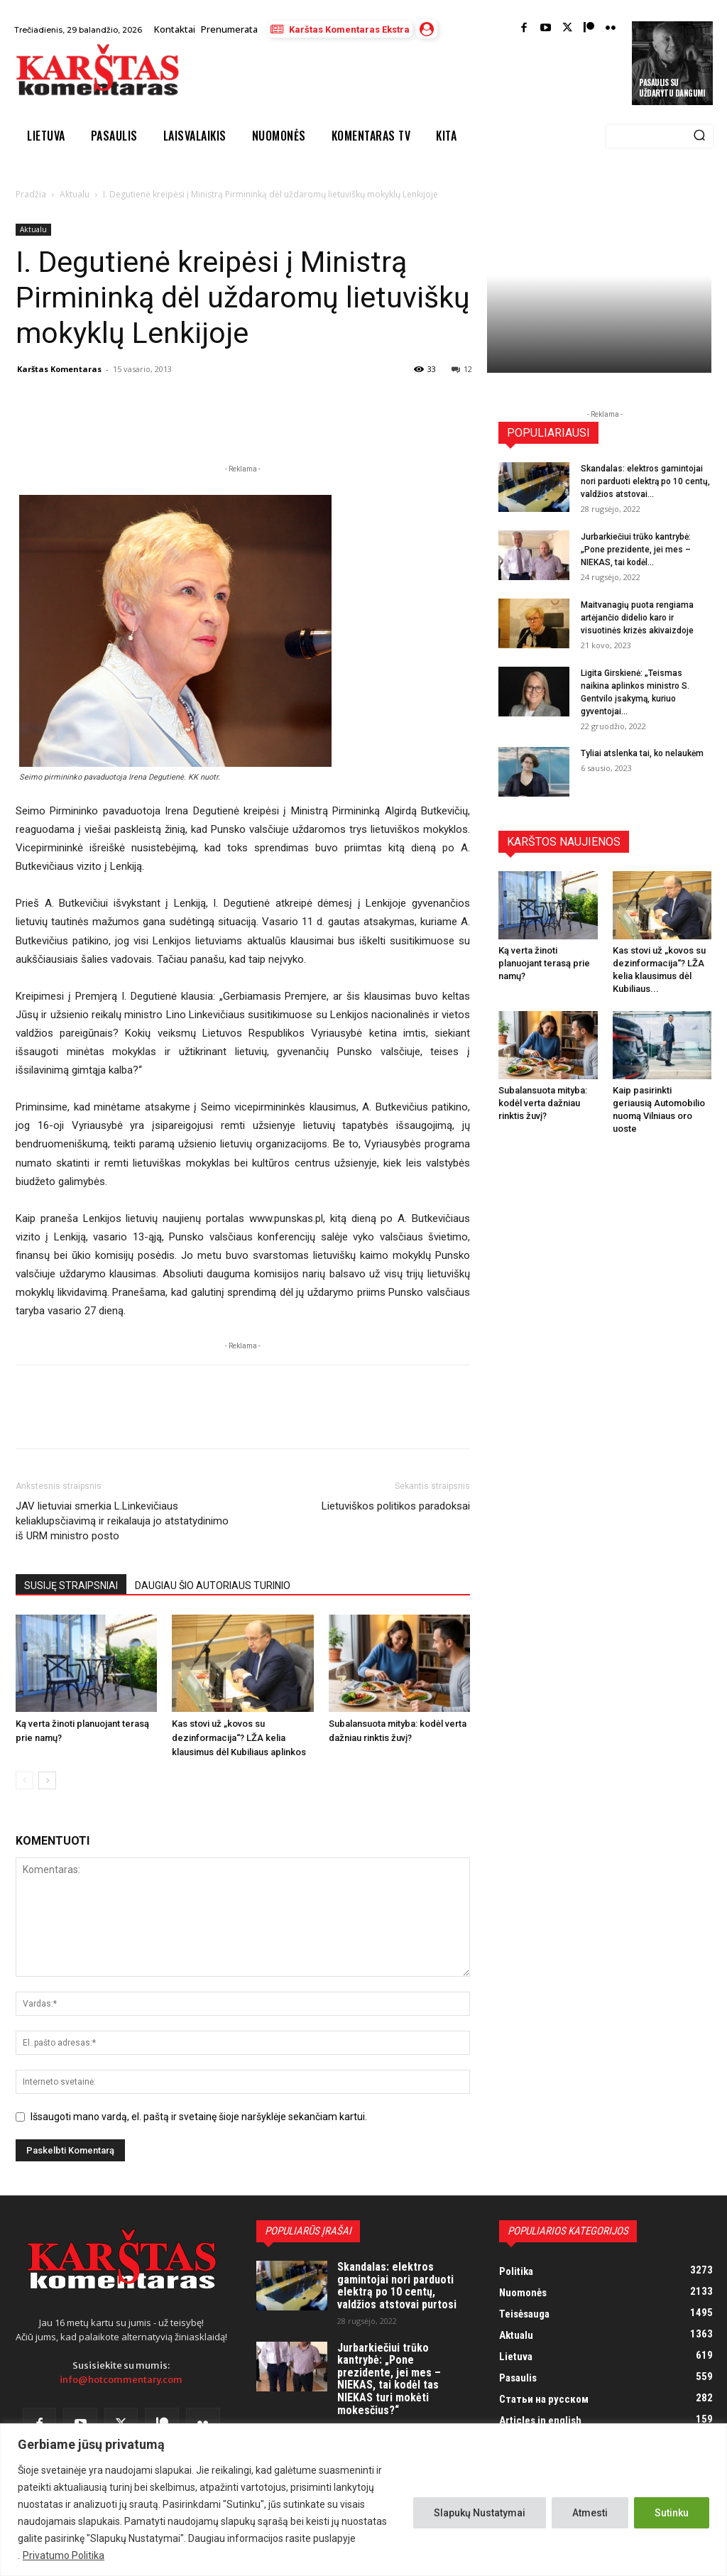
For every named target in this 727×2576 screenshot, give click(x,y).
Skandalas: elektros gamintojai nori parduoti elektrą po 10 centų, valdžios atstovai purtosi (397, 2285)
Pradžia (31, 194)
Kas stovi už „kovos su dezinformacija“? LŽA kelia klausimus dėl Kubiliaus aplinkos (239, 1737)
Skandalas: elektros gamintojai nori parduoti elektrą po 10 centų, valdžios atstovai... (645, 481)
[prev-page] (24, 1780)
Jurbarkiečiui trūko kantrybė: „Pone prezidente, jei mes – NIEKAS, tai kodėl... (636, 549)
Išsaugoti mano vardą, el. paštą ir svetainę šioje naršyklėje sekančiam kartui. (199, 2116)
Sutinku (672, 2512)
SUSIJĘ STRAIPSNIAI (71, 1585)
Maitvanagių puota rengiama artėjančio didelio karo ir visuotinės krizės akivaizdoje (637, 617)
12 (462, 369)
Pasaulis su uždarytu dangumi (671, 87)
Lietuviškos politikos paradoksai (396, 1506)
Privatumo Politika (63, 2555)
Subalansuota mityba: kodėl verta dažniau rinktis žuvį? (542, 1103)
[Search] (699, 136)
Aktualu (74, 194)
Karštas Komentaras (59, 369)
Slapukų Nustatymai (479, 2512)
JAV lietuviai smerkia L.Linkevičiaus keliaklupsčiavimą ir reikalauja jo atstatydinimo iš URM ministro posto (122, 1521)
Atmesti (590, 2512)
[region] (363, 2499)
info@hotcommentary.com (121, 2380)
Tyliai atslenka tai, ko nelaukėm (642, 753)
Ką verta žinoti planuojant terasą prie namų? (544, 963)
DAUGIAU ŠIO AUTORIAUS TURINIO (212, 1585)
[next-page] (47, 1780)
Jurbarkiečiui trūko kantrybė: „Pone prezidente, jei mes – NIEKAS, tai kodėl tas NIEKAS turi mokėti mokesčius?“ (389, 2379)
